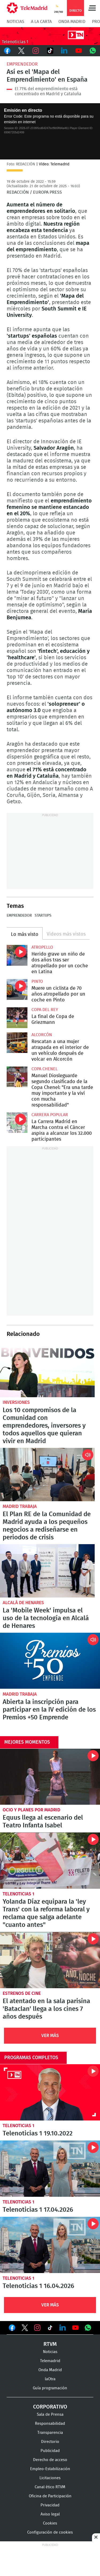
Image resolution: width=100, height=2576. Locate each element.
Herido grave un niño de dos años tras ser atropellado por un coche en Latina (17, 955)
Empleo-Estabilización (50, 2469)
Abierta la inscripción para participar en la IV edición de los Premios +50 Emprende (50, 1661)
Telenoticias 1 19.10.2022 (50, 2092)
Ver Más (50, 2035)
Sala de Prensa (50, 2415)
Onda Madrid (71, 21)
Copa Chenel (44, 1069)
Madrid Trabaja (20, 1506)
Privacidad (50, 2505)
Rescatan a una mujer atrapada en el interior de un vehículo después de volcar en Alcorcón (17, 1042)
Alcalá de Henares (23, 1602)
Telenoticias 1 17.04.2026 (50, 2168)
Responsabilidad (50, 2424)
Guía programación (50, 2388)
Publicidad (50, 2451)
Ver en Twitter (24, 2329)
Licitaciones (50, 2478)
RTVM (50, 2344)
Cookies (50, 2523)
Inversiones (16, 1402)
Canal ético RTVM (50, 2487)
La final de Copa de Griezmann (17, 1017)
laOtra (50, 2379)
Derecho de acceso (50, 2460)
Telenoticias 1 (18, 1894)
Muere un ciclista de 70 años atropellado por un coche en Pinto (17, 989)
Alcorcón (41, 1035)
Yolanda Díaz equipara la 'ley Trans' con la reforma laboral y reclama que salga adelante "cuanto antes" (50, 1860)
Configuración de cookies (50, 2532)
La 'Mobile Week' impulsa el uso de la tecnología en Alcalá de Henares (47, 1570)
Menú (92, 8)
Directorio (50, 2442)
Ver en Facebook (12, 2329)
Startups (43, 915)
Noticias (15, 21)
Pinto (37, 981)
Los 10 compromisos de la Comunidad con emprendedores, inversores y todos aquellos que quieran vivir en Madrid (47, 1370)
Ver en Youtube (75, 2327)
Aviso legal (50, 2514)
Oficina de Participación (50, 2496)
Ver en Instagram (37, 2327)
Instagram (36, 50)
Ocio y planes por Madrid (31, 1810)
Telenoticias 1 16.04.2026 (50, 2245)
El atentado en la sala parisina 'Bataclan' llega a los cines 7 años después (50, 1960)
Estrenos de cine (22, 1993)
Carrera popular (49, 1115)
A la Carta (41, 21)
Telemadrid (50, 2361)
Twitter (21, 50)
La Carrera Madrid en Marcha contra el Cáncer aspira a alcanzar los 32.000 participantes (17, 1122)
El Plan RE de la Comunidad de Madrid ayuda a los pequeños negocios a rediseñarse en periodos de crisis (47, 1474)
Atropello (42, 947)
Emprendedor (22, 64)
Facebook (7, 50)
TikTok (50, 50)
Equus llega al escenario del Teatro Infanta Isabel (50, 1777)
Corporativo (50, 2407)
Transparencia (50, 2433)
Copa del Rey (44, 1010)
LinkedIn (64, 50)
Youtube (78, 50)
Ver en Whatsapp (88, 2327)
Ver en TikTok (50, 2329)
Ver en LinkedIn (62, 2327)
